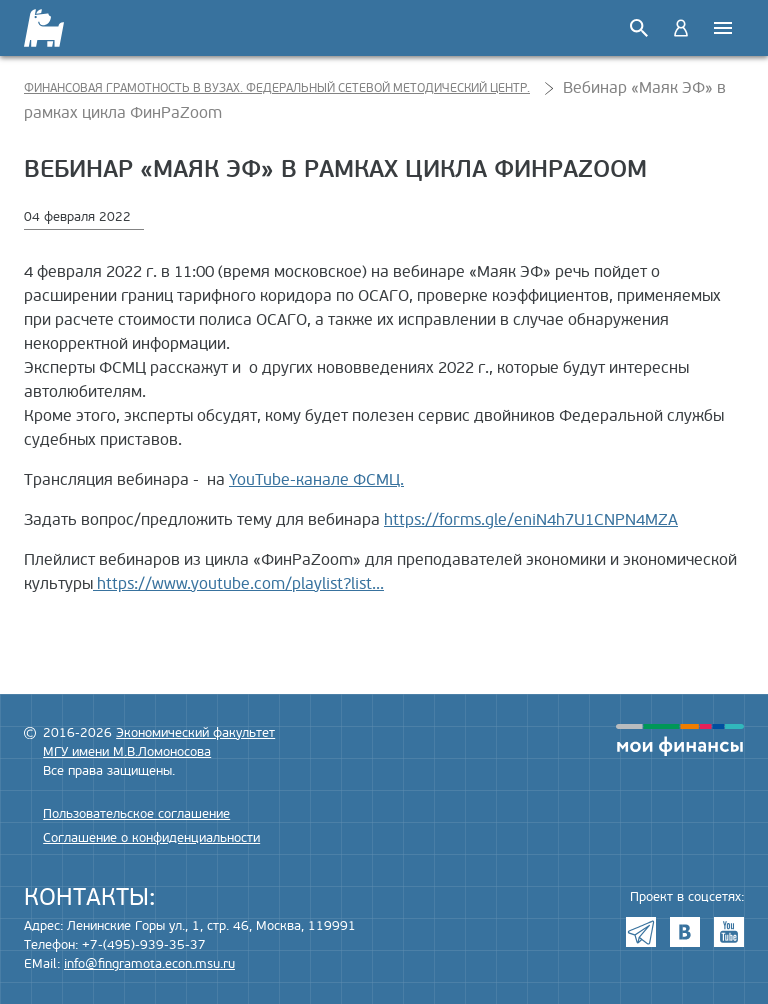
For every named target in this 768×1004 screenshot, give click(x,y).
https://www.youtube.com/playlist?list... (238, 584)
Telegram (641, 932)
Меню (723, 28)
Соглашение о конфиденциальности (151, 838)
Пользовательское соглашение (136, 814)
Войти (681, 28)
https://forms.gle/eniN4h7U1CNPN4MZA (531, 520)
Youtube (729, 932)
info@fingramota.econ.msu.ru (149, 964)
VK (685, 932)
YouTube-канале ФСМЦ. (316, 480)
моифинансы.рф (680, 740)
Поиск (639, 28)
